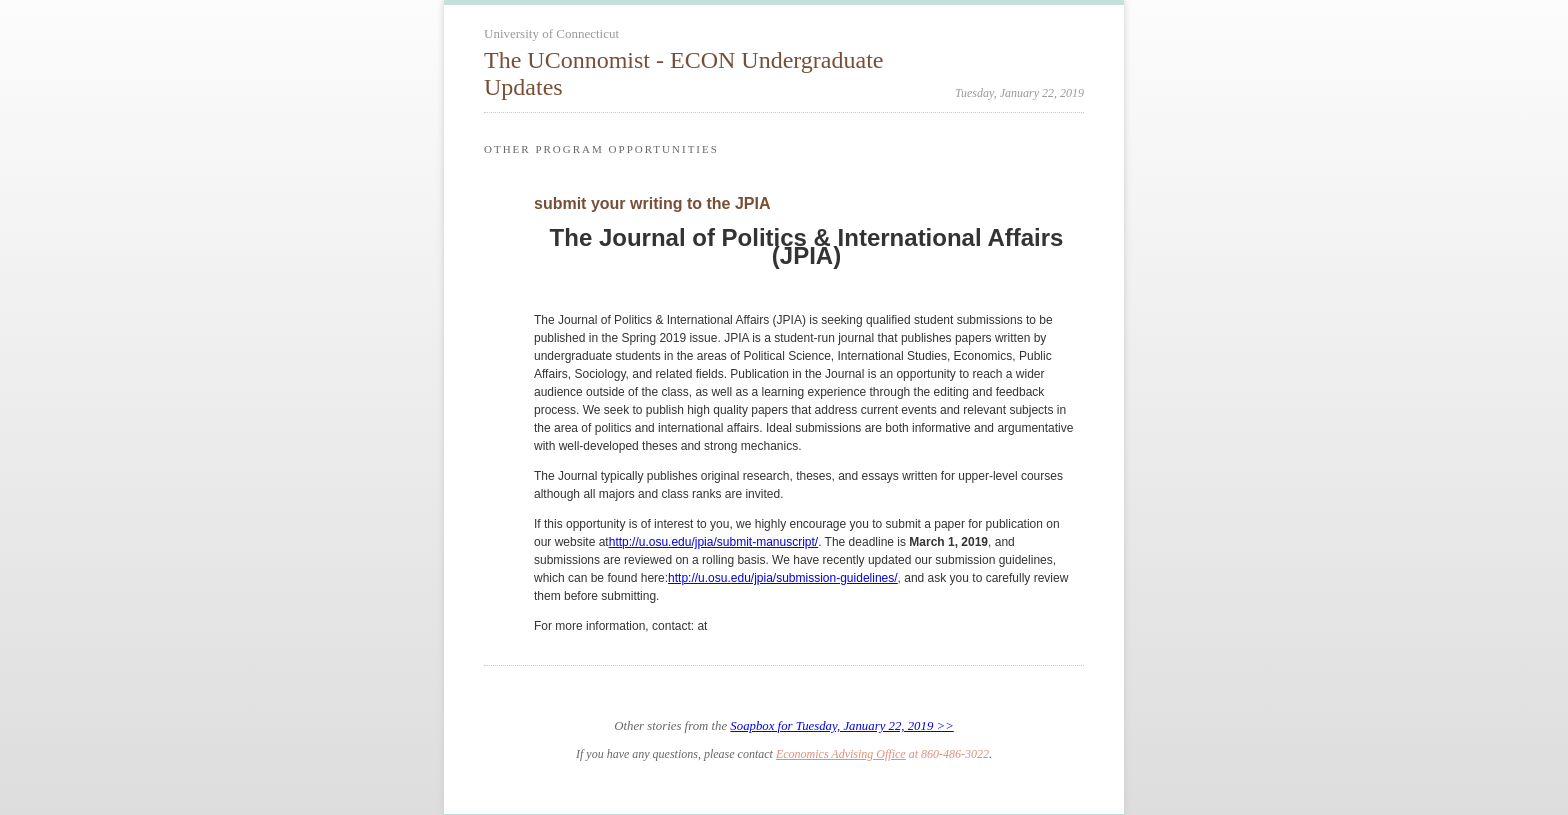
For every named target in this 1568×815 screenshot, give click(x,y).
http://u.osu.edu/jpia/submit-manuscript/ (713, 542)
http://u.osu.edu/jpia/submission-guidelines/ (782, 578)
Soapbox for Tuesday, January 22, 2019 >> (841, 726)
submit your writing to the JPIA (652, 203)
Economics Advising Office (841, 754)
